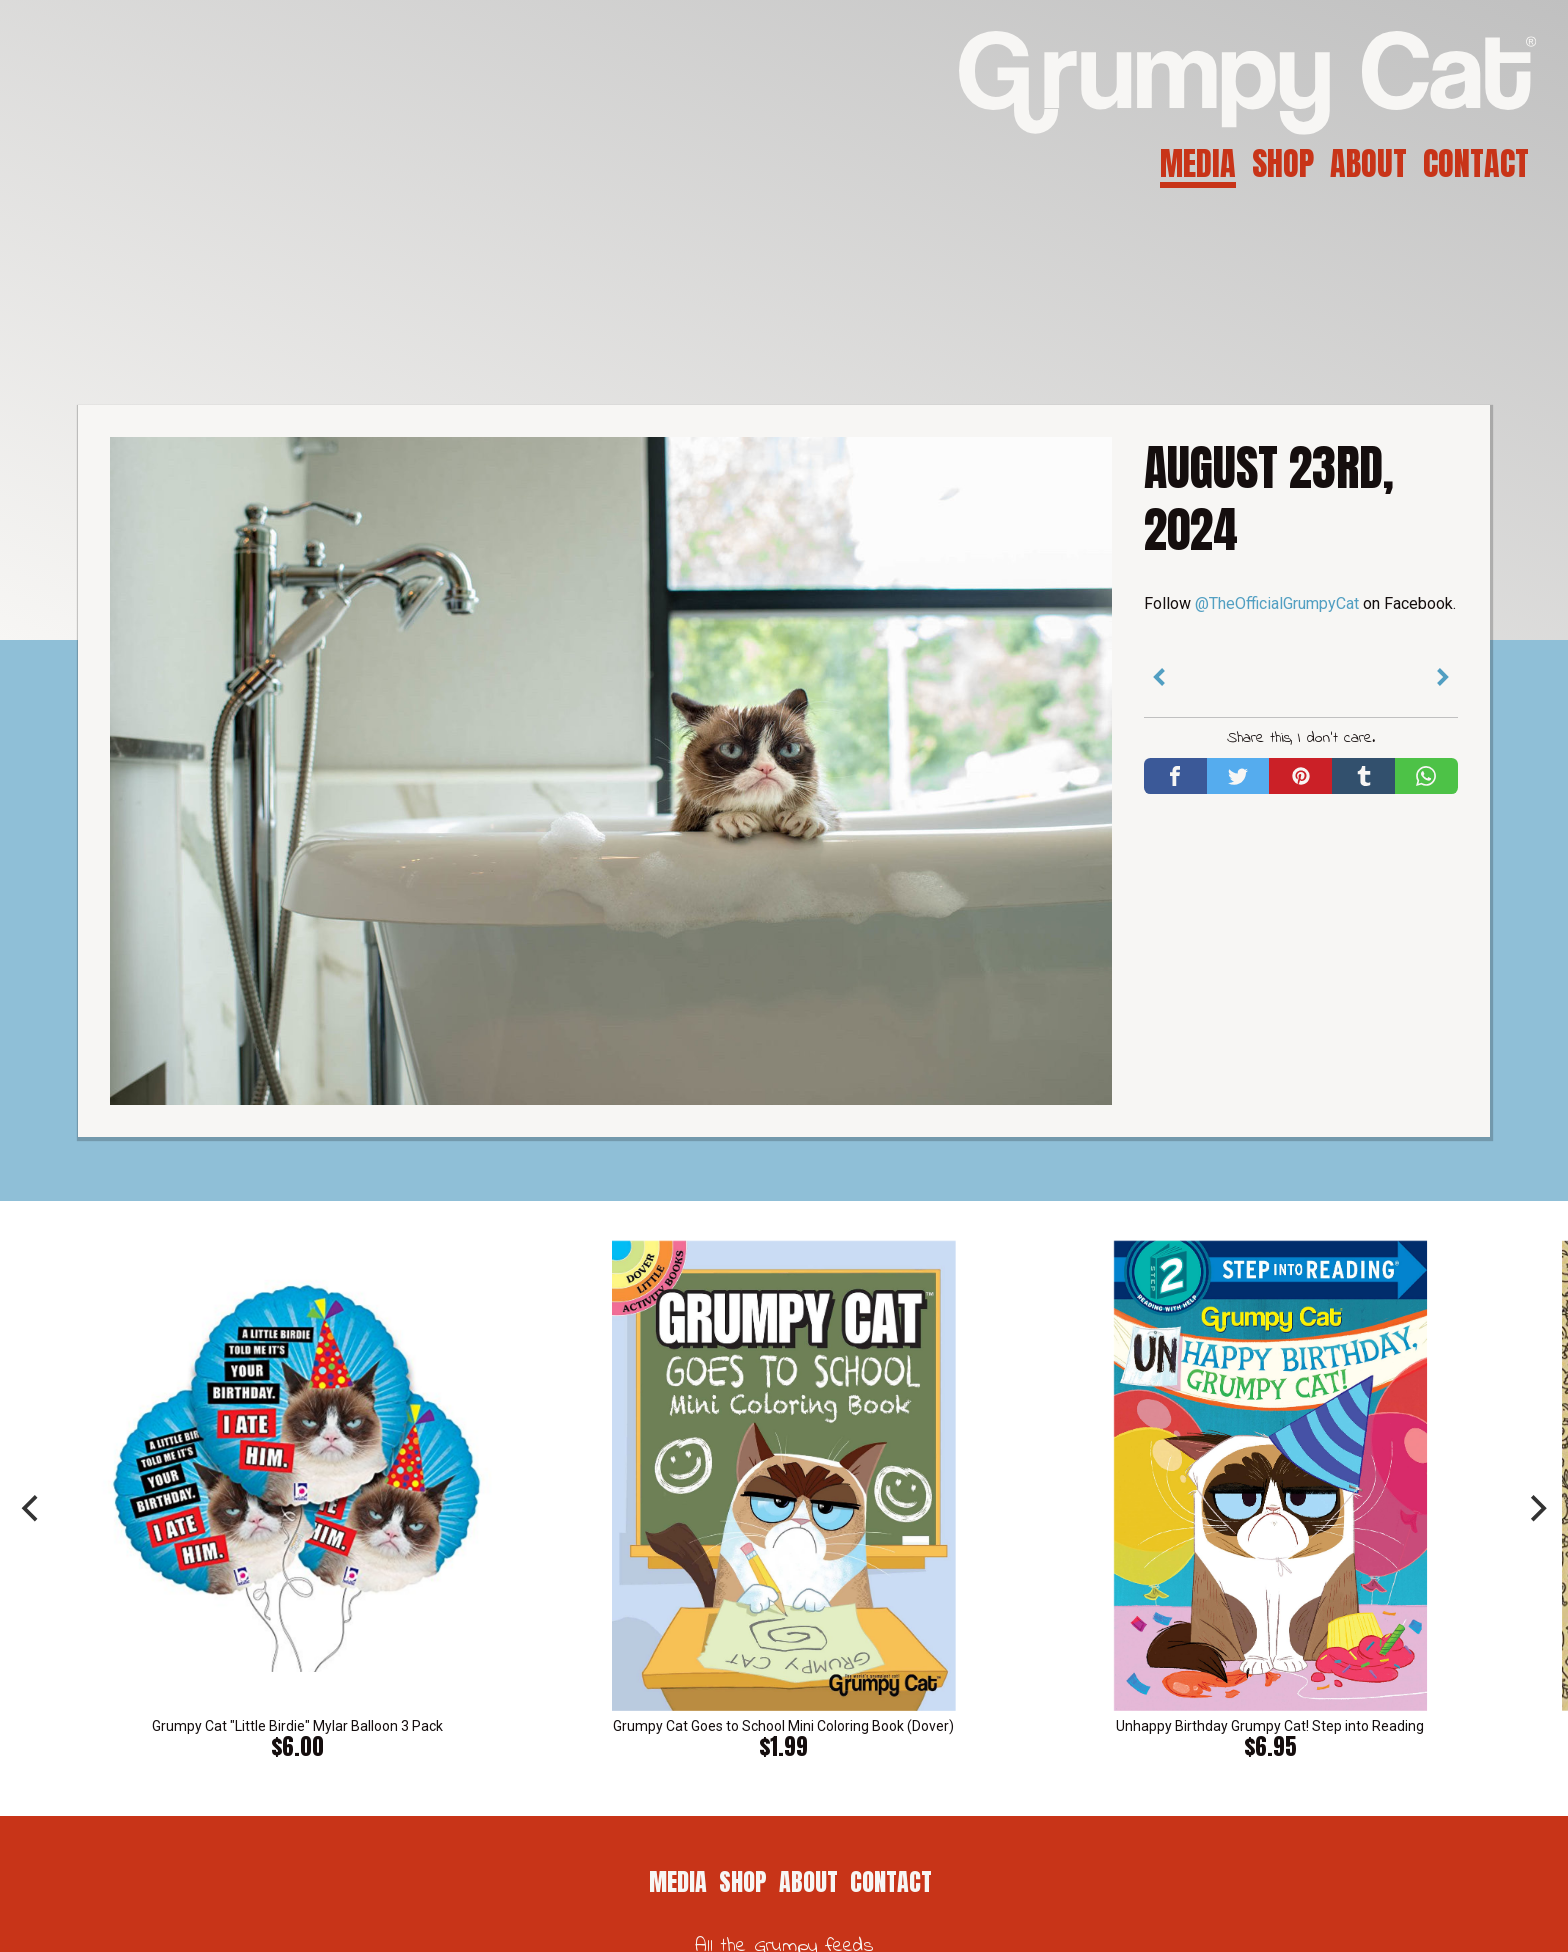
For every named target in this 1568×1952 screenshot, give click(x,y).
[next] (1536, 1509)
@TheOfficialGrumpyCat (1277, 603)
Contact (1476, 163)
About (1368, 163)
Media (1198, 163)
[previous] (32, 1509)
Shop (1283, 163)
